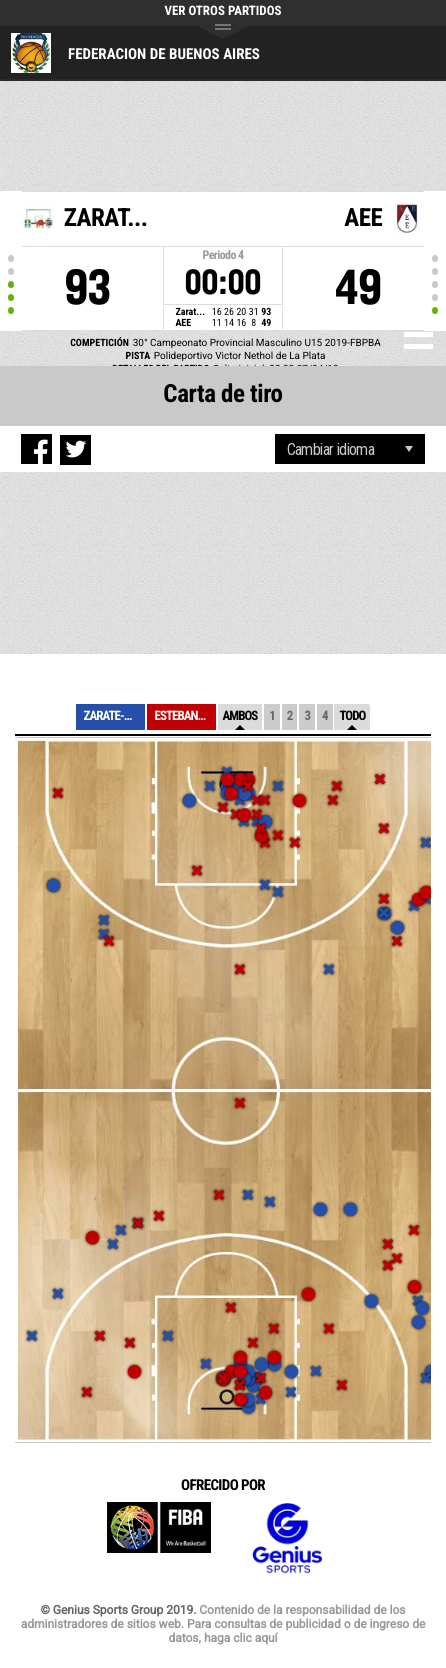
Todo (352, 716)
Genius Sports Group (287, 1538)
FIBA (159, 1538)
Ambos (240, 716)
